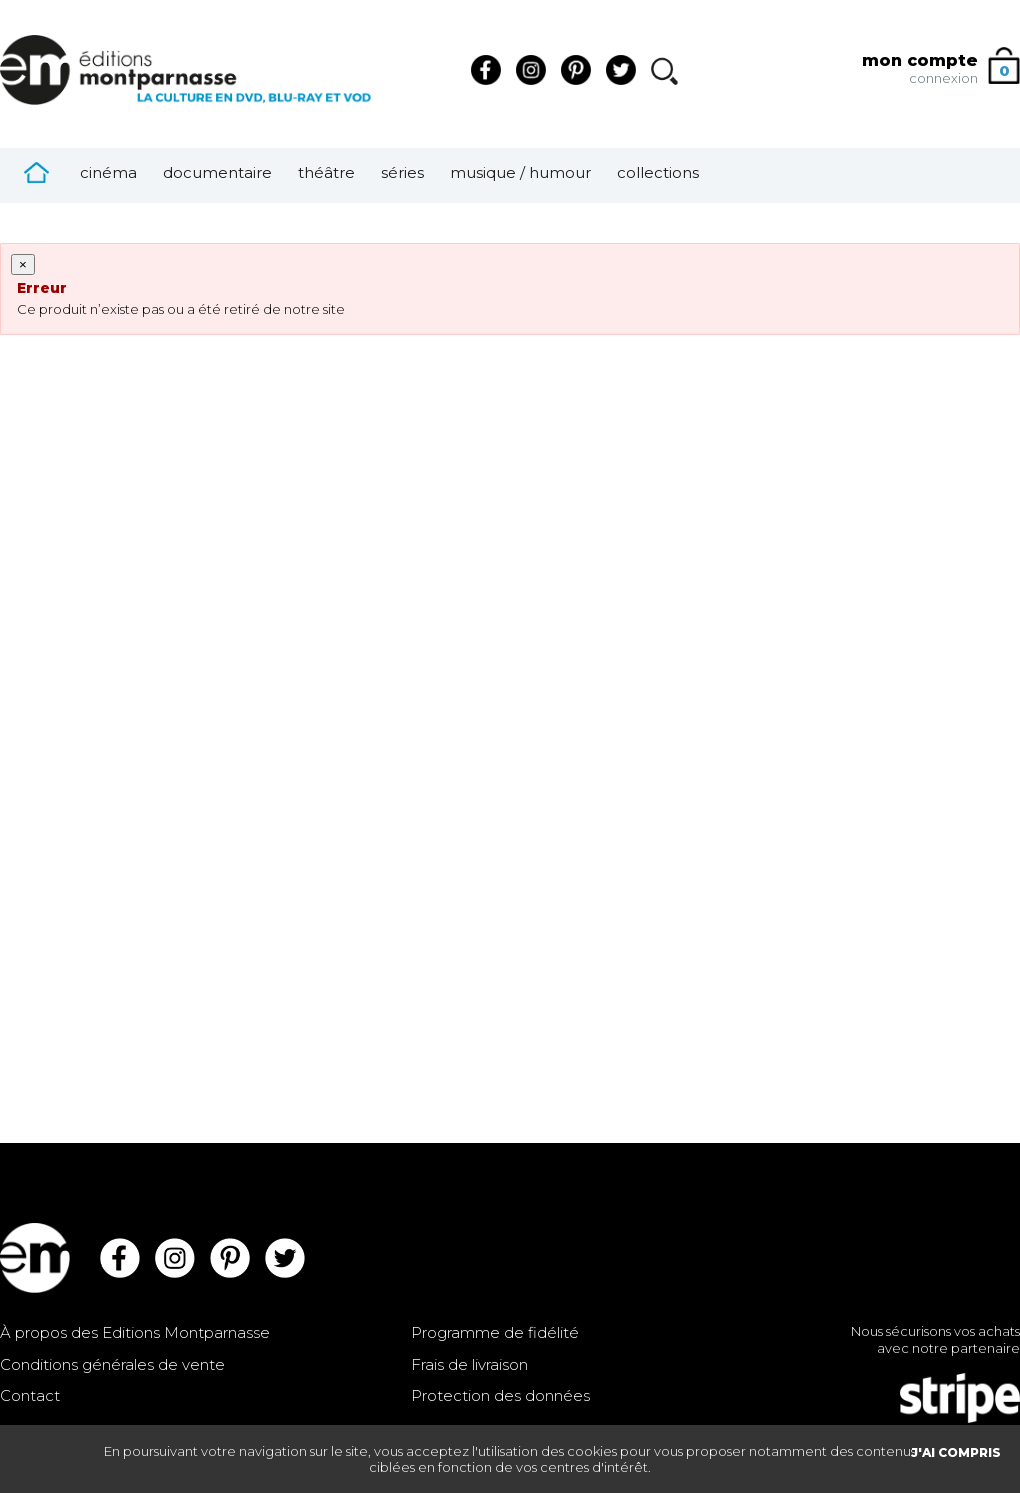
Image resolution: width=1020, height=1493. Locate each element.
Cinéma (108, 172)
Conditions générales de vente (112, 1364)
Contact (30, 1395)
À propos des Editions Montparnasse (135, 1332)
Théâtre (326, 172)
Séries (402, 172)
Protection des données (500, 1395)
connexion (943, 78)
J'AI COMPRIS (956, 1452)
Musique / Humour (520, 172)
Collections (658, 172)
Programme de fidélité (495, 1332)
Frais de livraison (469, 1364)
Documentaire (217, 172)
